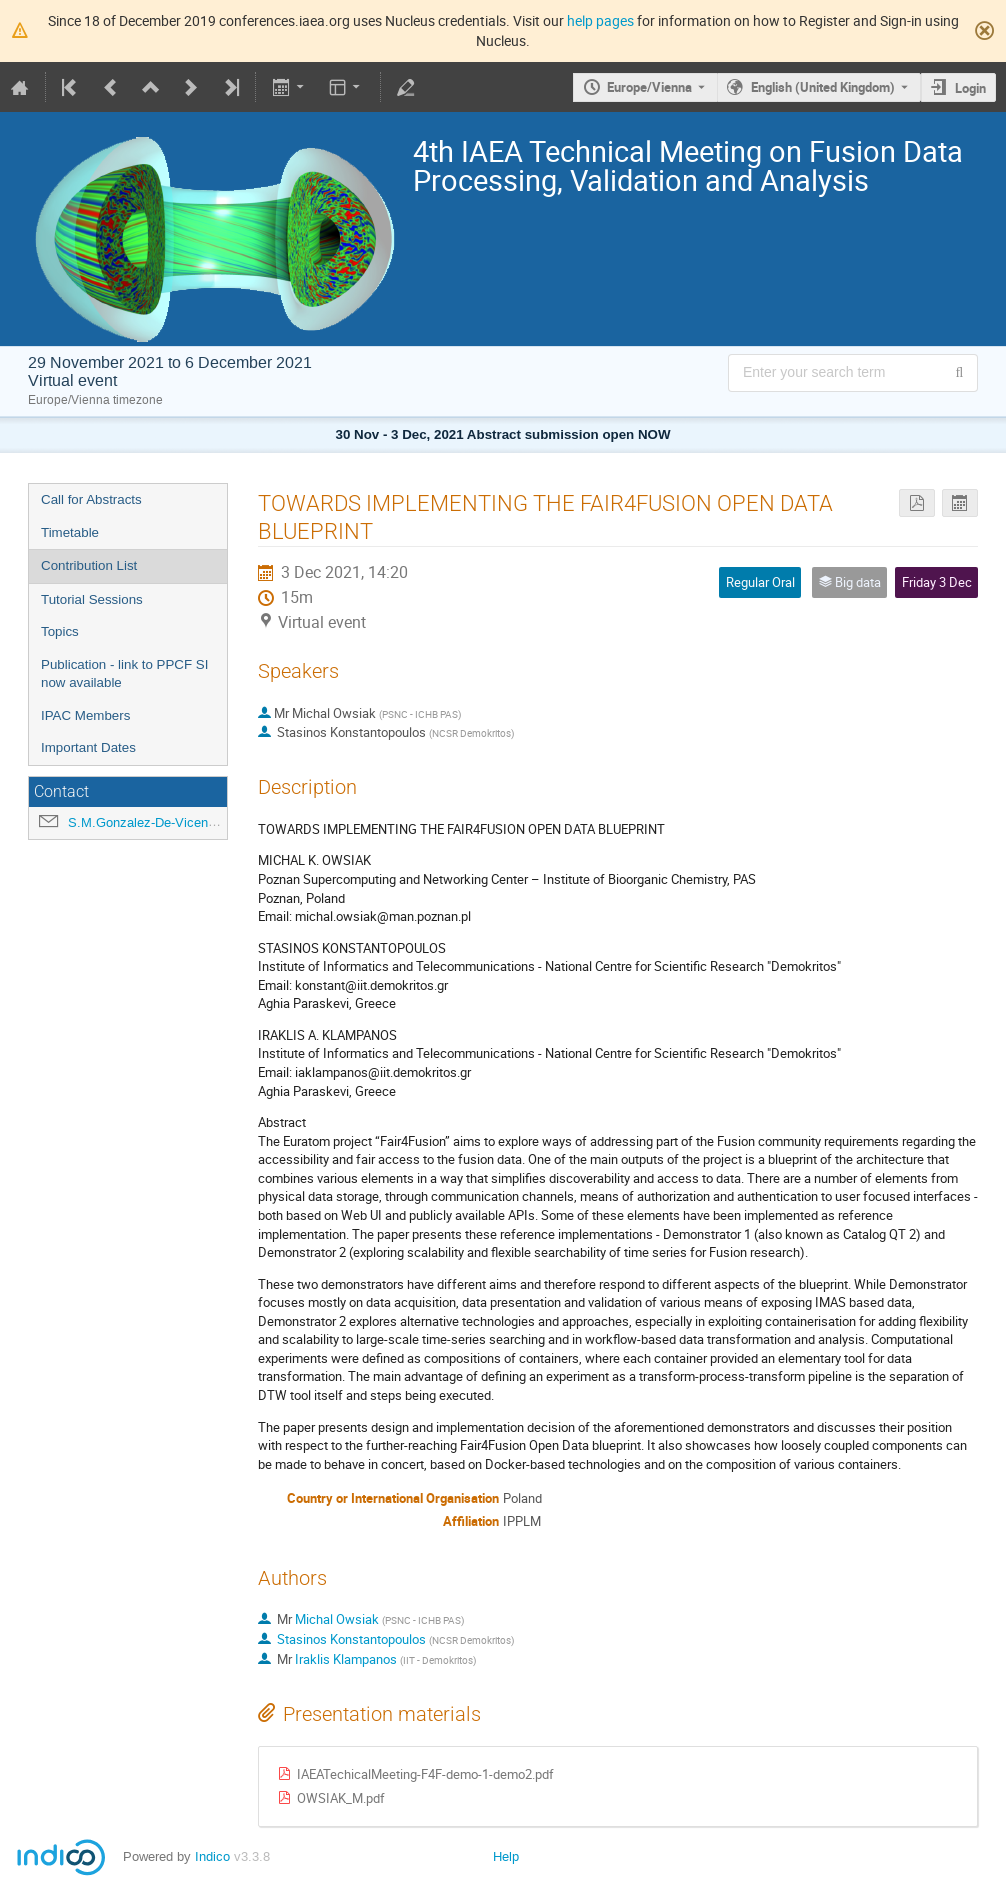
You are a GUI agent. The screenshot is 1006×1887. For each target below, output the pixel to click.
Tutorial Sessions (92, 599)
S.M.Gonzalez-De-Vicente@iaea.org (173, 822)
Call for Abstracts (91, 499)
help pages (600, 20)
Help (506, 1856)
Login (970, 88)
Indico (212, 1856)
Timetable (70, 532)
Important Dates (88, 747)
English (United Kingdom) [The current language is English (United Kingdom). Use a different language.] (823, 87)
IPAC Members (85, 715)
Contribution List (89, 565)
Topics (60, 631)
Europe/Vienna (649, 87)
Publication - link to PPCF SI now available (124, 674)
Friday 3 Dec (937, 582)
